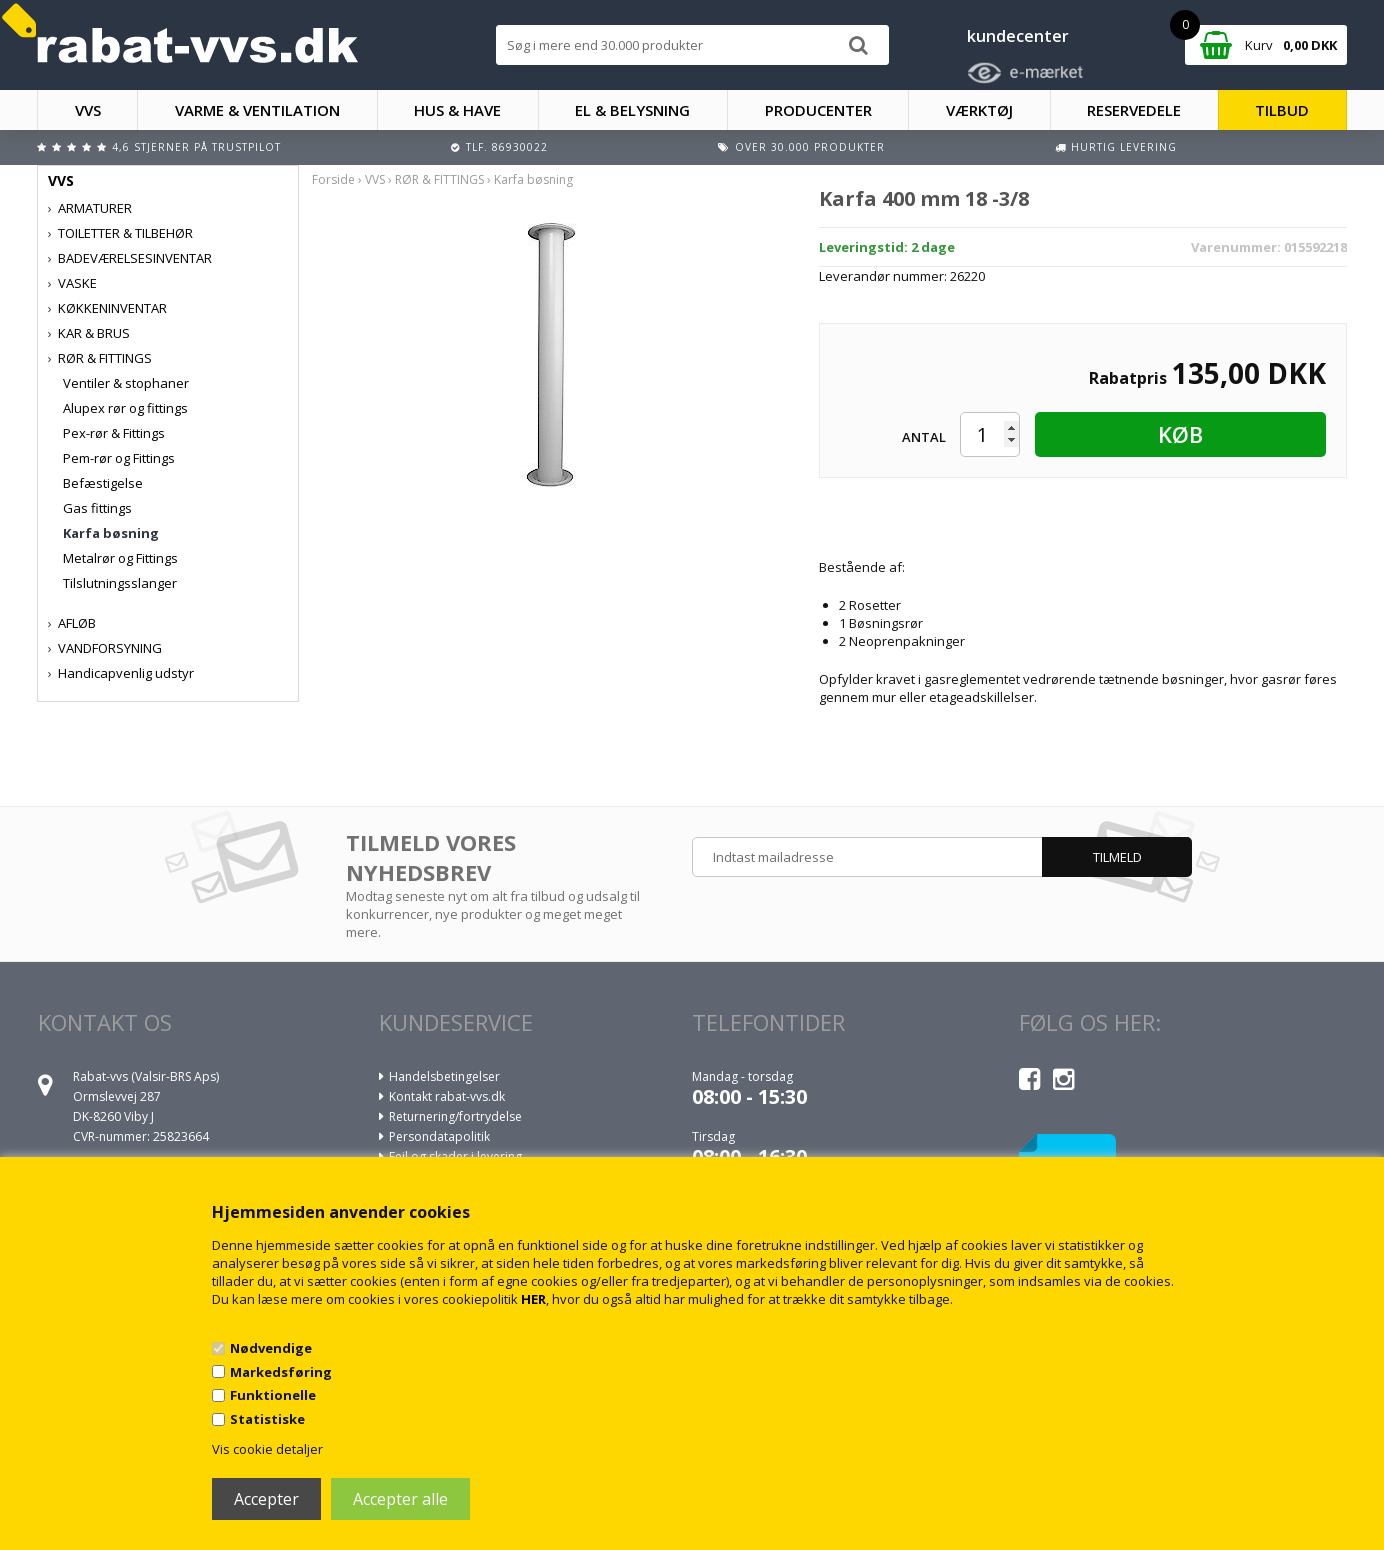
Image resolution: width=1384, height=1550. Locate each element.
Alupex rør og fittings (125, 408)
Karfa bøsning (111, 533)
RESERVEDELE (1134, 110)
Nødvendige (271, 1348)
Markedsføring (281, 1372)
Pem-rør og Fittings (119, 458)
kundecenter (1018, 36)
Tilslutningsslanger (120, 583)
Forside (333, 179)
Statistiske (267, 1419)
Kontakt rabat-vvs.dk (447, 1096)
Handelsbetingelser (444, 1076)
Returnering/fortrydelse (455, 1116)
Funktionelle (273, 1395)
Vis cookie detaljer (267, 1449)
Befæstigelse (103, 483)
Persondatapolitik (439, 1136)
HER (533, 1299)
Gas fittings (97, 508)
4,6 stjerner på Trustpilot (196, 147)
